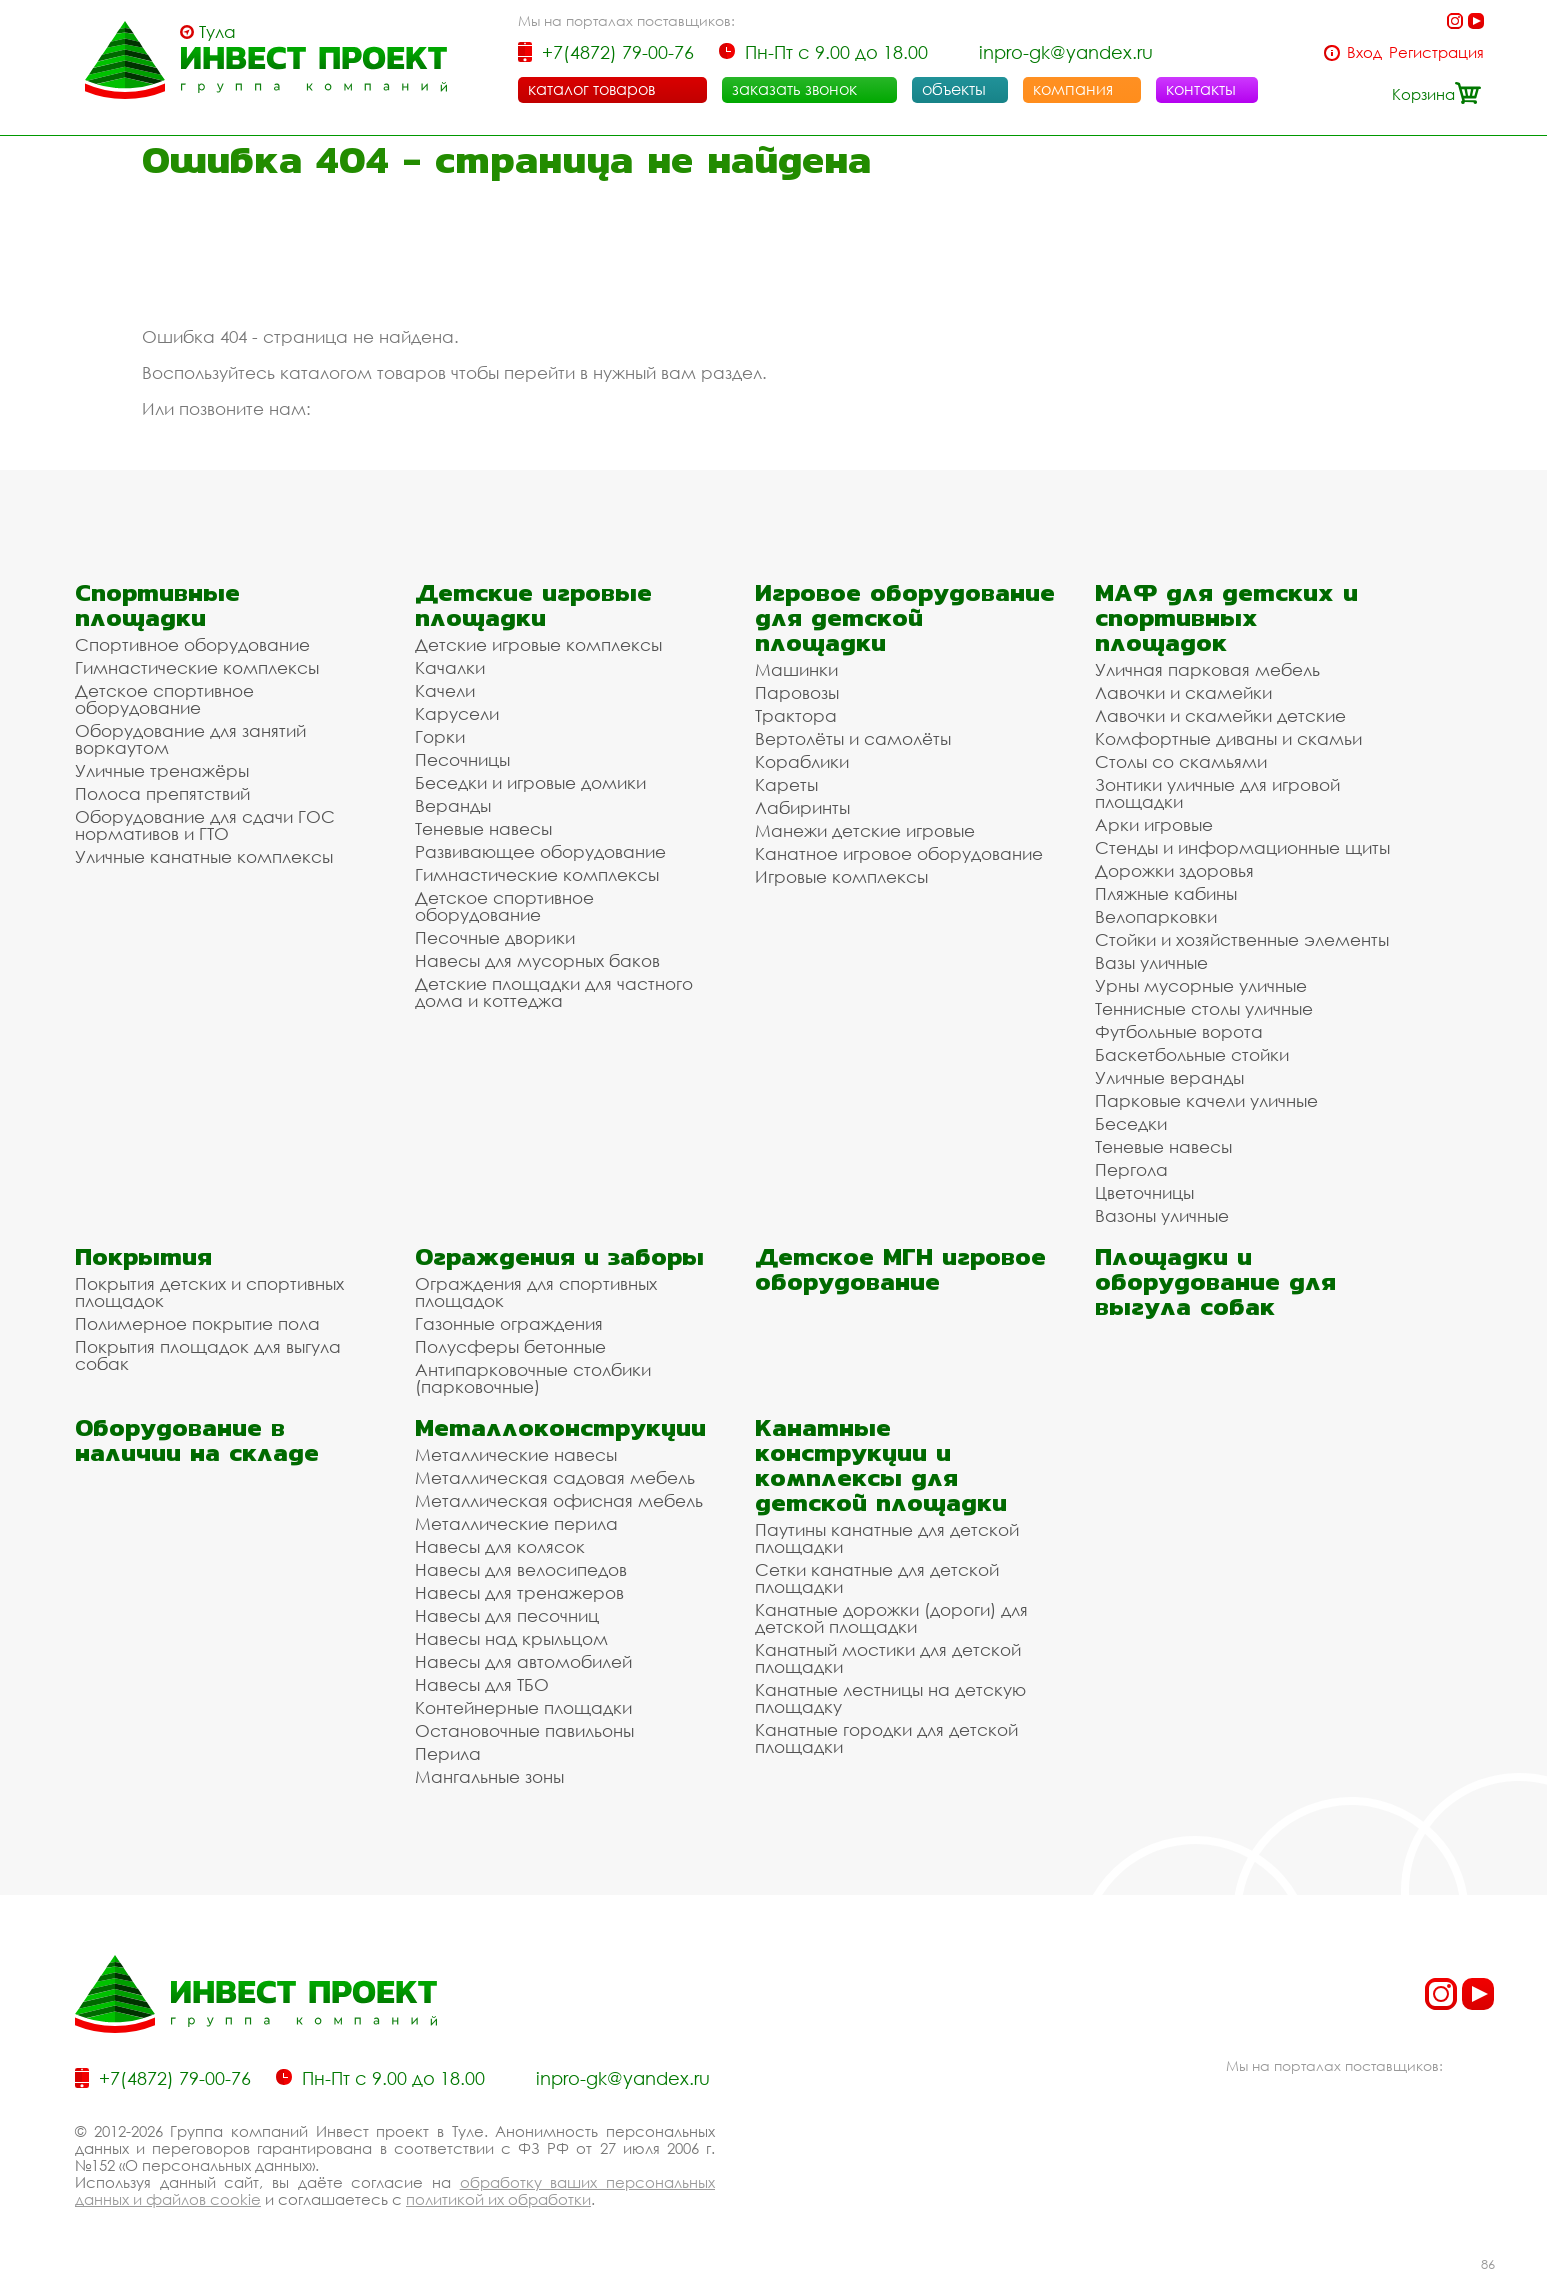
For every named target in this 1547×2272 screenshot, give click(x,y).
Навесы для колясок (500, 1546)
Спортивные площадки (157, 605)
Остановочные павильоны (524, 1730)
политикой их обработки (498, 2199)
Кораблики (802, 761)
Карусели (457, 713)
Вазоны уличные (1162, 1215)
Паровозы (797, 692)
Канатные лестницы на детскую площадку (890, 1698)
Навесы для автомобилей (523, 1661)
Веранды (453, 805)
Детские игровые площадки (533, 605)
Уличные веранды (1169, 1077)
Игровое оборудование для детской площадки (905, 617)
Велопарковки (1156, 916)
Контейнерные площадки (523, 1707)
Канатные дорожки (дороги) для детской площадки (891, 1618)
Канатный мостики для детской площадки (888, 1658)
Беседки (1131, 1123)
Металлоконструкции (560, 1427)
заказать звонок (794, 89)
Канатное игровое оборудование (899, 853)
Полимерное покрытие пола (197, 1323)
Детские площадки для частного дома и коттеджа (554, 992)
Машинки (796, 669)
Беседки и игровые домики (530, 782)
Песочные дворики (495, 937)
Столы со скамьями (1181, 761)
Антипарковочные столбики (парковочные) (533, 1378)
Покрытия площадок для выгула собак (208, 1355)
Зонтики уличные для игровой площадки (1217, 793)
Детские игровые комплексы (538, 644)
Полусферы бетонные (510, 1346)
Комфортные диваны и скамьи (1228, 738)
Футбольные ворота (1179, 1031)
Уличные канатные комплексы (204, 856)
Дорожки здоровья (1174, 870)
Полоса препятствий (162, 793)
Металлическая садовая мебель (555, 1477)
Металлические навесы (516, 1454)
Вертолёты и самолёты (853, 738)
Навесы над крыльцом (511, 1638)
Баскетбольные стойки (1192, 1054)
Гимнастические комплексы (197, 667)
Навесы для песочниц (507, 1615)
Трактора (796, 715)
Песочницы (462, 759)
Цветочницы (1144, 1192)
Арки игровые (1154, 824)
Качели (445, 690)
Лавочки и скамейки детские (1220, 715)
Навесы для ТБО (482, 1684)
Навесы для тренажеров (519, 1592)
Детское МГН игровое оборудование (900, 1269)
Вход (1364, 52)
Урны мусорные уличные (1201, 985)
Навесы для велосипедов (521, 1569)
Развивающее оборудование (540, 851)
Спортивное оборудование (192, 644)
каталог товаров (591, 89)
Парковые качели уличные (1206, 1100)
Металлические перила (516, 1523)
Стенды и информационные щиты (1242, 847)
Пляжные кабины (1166, 893)
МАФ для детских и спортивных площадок (1226, 617)
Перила (448, 1753)
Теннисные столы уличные (1204, 1008)
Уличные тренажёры (162, 770)
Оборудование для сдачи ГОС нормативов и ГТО (205, 825)
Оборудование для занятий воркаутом (190, 739)
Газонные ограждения (509, 1323)
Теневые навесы (483, 828)
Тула (217, 32)
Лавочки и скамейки (1183, 692)
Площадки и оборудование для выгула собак (1215, 1281)
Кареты (786, 784)
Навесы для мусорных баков (537, 960)
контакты (1201, 89)
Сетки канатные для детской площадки (877, 1578)
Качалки (450, 667)
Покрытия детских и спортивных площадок (209, 1292)
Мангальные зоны (489, 1776)
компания (1073, 89)
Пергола (1131, 1169)
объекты (954, 89)
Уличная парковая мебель (1207, 669)
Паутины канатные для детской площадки (887, 1538)
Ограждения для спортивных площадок (536, 1292)
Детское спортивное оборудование (164, 699)
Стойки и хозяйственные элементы (1242, 939)
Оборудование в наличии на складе (197, 1440)
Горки (440, 736)
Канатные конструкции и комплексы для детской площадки (881, 1465)
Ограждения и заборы (559, 1256)
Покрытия (143, 1256)
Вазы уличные (1151, 962)
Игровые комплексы (841, 876)
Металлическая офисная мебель (559, 1500)
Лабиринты (802, 807)
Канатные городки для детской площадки (886, 1738)
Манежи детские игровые (865, 830)
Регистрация (1436, 52)
